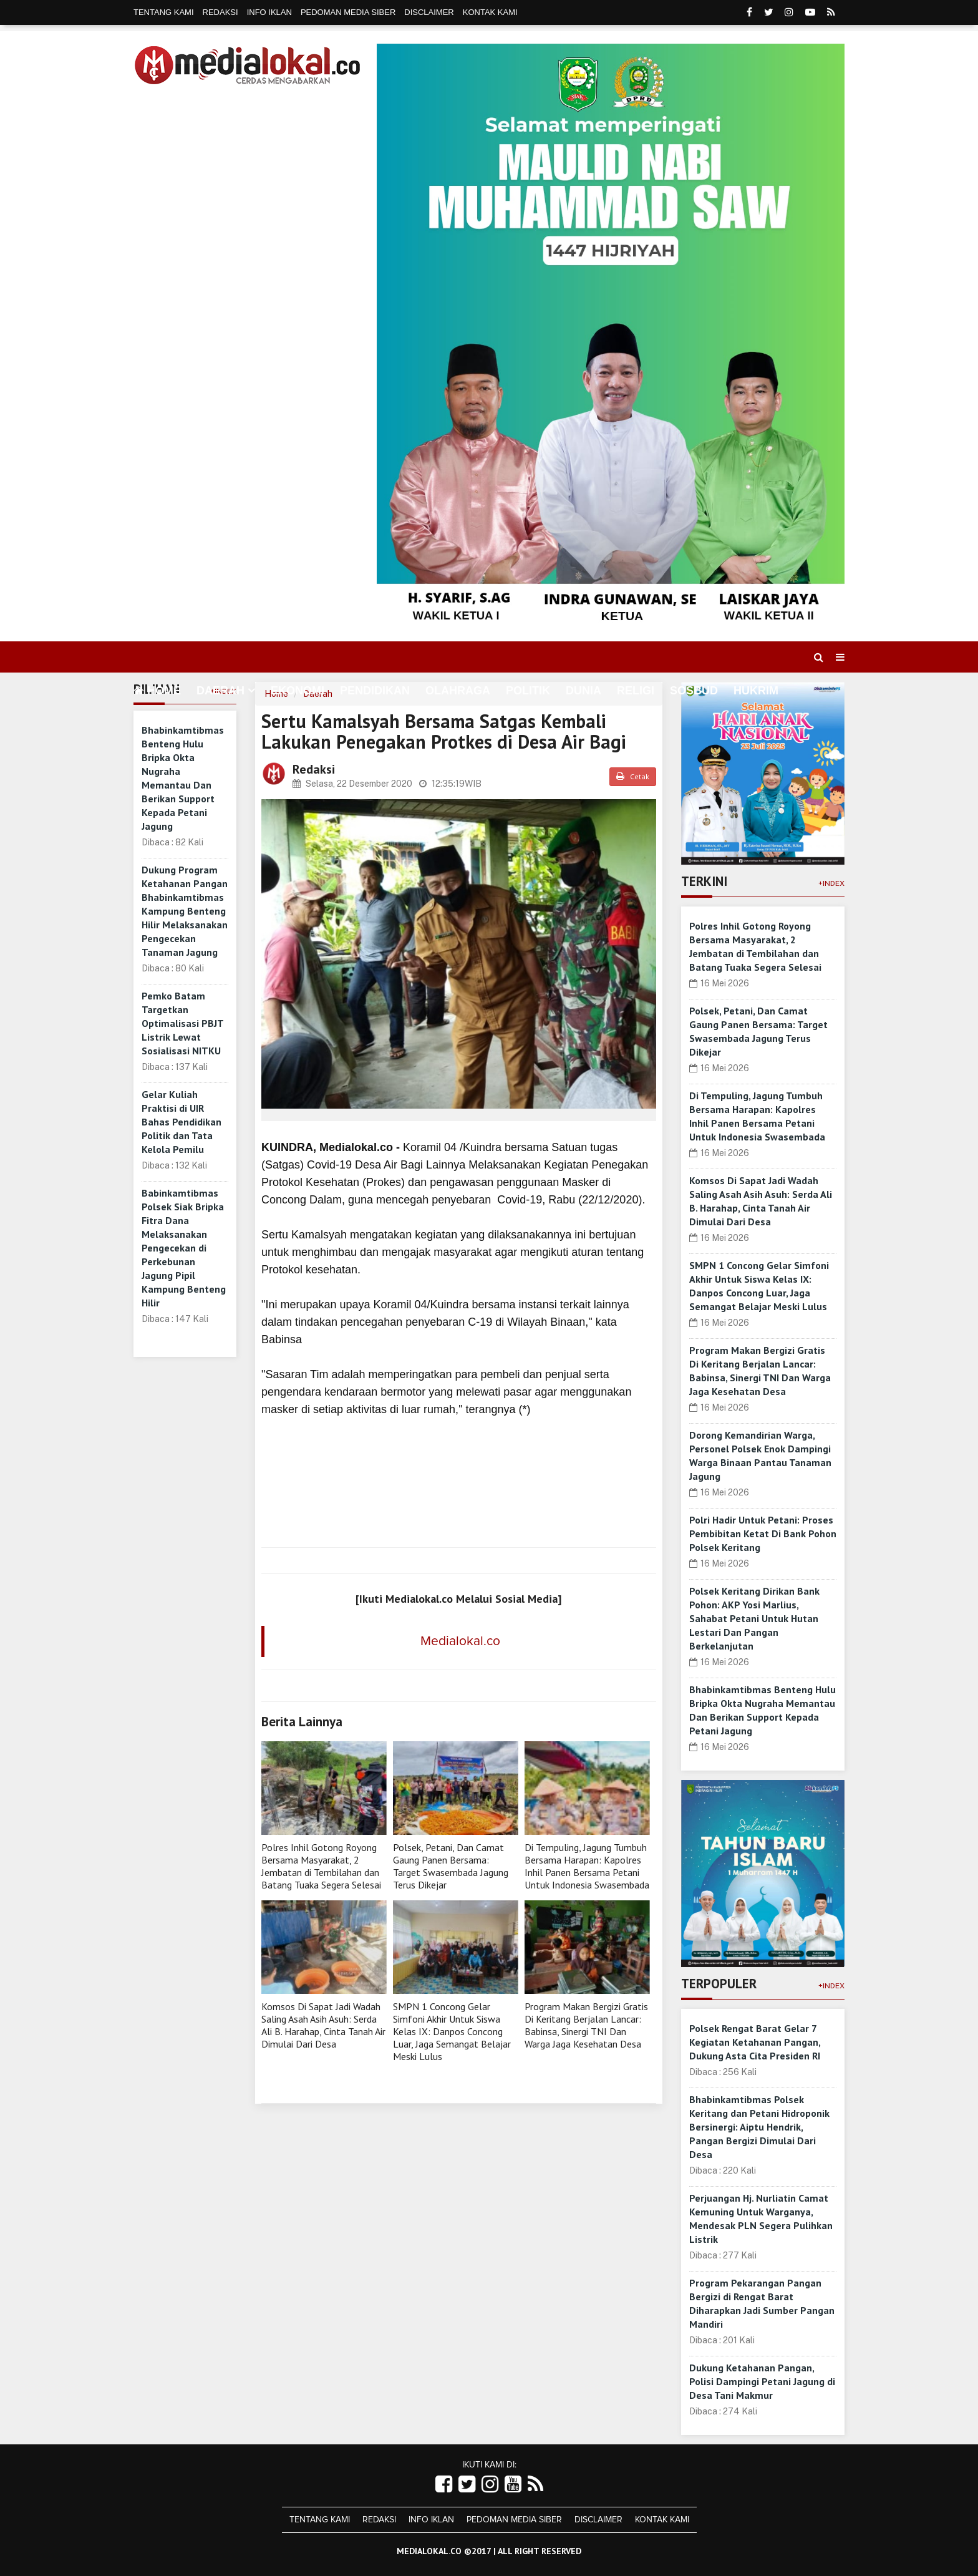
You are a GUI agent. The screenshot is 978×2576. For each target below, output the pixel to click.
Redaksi (220, 12)
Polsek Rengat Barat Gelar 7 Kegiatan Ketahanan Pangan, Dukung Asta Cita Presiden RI (754, 2042)
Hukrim (756, 690)
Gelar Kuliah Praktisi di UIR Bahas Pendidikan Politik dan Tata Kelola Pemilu (181, 1121)
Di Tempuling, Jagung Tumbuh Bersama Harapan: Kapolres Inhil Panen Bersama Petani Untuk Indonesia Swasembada (587, 1866)
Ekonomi (297, 690)
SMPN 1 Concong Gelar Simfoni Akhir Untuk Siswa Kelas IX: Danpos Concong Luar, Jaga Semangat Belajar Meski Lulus (452, 2031)
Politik (528, 690)
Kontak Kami (490, 12)
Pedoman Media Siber (348, 12)
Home (157, 690)
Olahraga (457, 690)
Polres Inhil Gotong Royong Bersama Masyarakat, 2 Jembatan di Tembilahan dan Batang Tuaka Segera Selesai (321, 1866)
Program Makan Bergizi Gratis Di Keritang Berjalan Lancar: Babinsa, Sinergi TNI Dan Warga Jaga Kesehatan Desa (586, 2025)
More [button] (150, 720)
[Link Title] (443, 2485)
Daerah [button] (220, 690)
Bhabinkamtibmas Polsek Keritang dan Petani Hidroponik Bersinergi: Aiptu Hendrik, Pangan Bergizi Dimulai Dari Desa (759, 2126)
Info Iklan (269, 12)
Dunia (583, 690)
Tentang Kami (163, 12)
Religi (635, 690)
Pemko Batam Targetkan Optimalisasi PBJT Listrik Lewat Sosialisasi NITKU (182, 1023)
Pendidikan (375, 690)
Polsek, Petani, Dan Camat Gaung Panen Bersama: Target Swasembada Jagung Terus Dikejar (450, 1866)
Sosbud (694, 690)
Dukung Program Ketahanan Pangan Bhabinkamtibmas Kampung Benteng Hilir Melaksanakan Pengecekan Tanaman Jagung (185, 910)
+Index (831, 883)
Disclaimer (428, 12)
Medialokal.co (460, 1641)
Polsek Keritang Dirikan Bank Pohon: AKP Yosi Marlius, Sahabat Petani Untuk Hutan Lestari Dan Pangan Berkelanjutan (754, 1618)
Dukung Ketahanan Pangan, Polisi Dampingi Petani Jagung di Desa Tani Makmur (762, 2381)
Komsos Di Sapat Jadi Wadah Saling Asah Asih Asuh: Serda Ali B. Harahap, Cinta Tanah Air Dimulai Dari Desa (323, 2025)
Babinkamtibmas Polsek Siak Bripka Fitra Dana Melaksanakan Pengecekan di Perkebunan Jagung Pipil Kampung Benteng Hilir (184, 1248)
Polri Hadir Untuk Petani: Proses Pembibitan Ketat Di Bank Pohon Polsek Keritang (762, 1533)
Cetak (632, 776)
